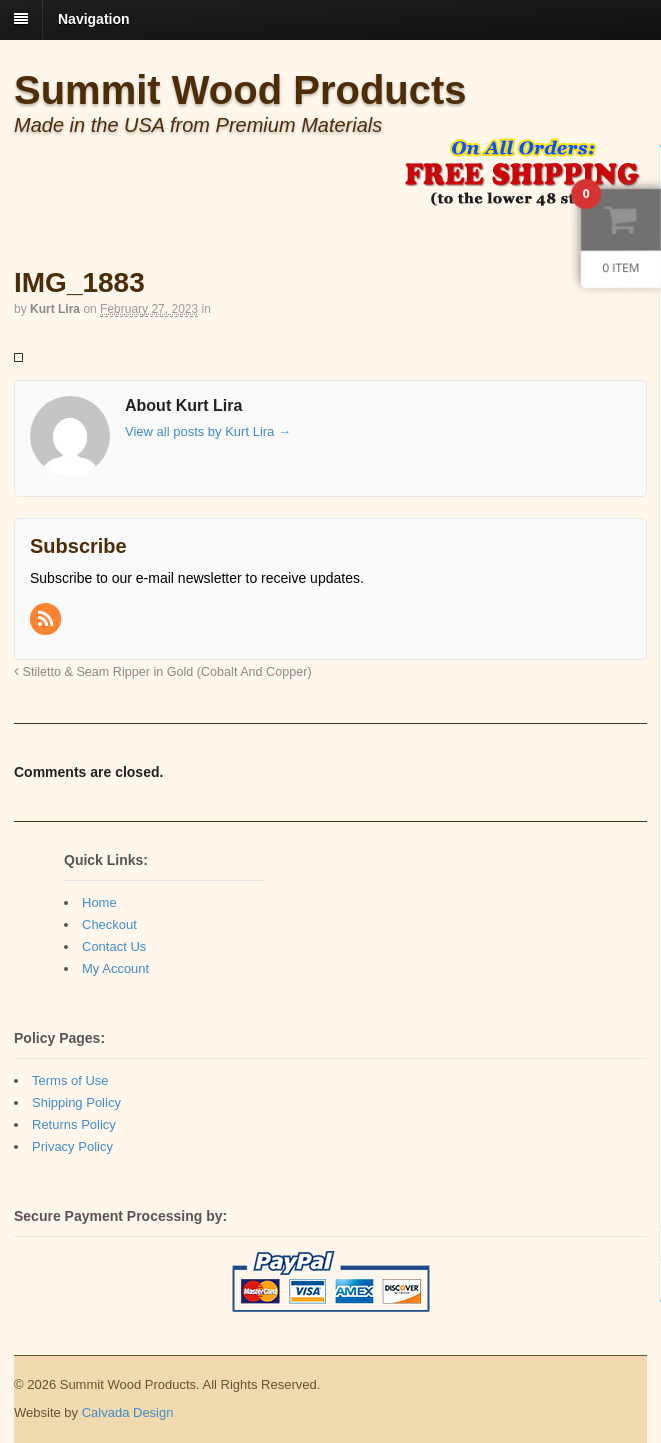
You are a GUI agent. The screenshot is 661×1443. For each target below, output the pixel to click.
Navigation (94, 19)
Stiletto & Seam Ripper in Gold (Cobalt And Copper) (163, 672)
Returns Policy (74, 1124)
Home (99, 902)
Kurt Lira (55, 309)
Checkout (109, 924)
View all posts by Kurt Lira (208, 431)
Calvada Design (128, 1412)
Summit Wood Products (240, 90)
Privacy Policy (72, 1146)
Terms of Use (70, 1080)
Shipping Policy (76, 1102)
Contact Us (114, 946)
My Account (115, 968)
